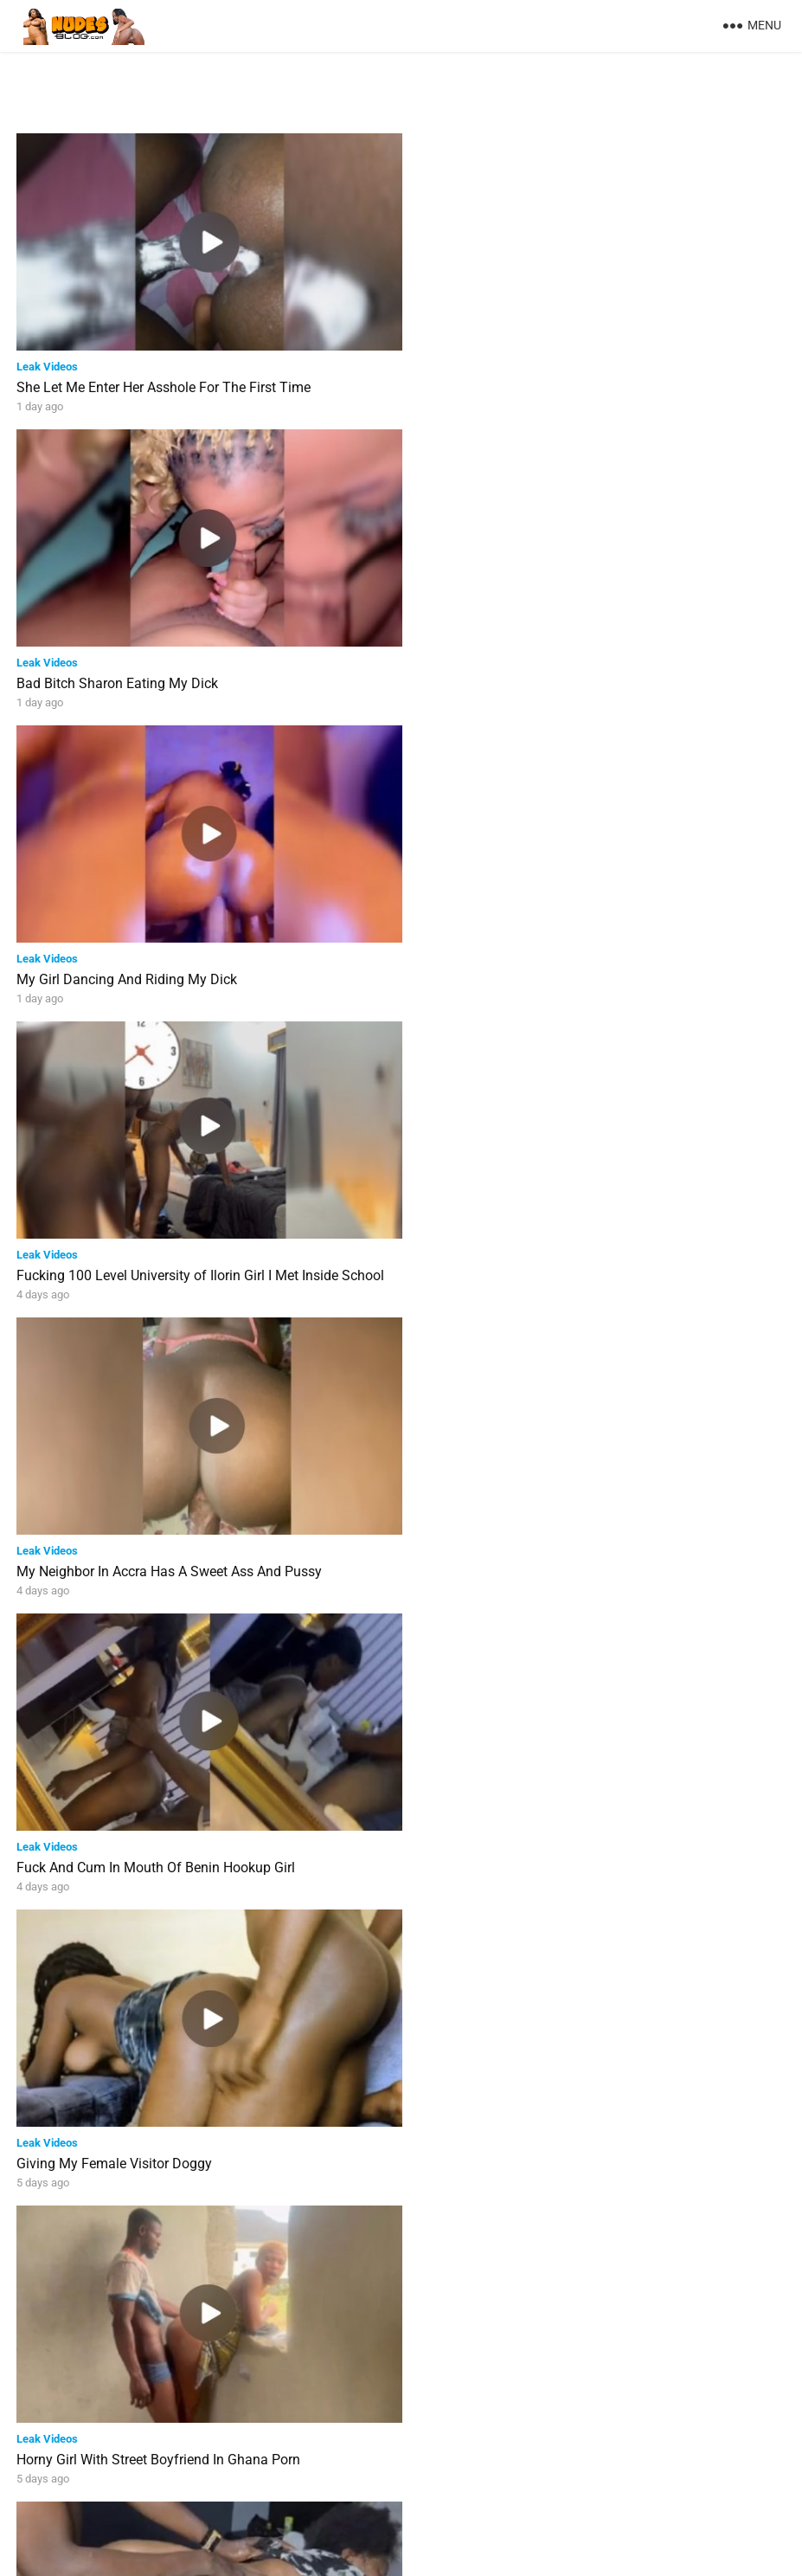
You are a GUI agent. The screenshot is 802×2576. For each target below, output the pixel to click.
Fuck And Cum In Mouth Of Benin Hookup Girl (544, 964)
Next (471, 2488)
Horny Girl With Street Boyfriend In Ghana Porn (547, 1254)
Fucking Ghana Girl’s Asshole (493, 1836)
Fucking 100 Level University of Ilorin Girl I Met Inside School (589, 673)
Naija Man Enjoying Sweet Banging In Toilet (538, 2127)
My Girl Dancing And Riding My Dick (126, 673)
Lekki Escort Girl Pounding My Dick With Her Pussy (170, 2127)
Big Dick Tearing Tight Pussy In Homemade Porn (553, 1545)
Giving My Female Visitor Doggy (114, 1254)
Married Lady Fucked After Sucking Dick (138, 1545)
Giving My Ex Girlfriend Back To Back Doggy (151, 2418)
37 (426, 2488)
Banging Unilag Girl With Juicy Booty (128, 1836)
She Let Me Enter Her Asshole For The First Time (163, 382)
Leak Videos (47, 361)
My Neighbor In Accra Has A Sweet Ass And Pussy (169, 964)
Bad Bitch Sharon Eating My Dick (505, 382)
